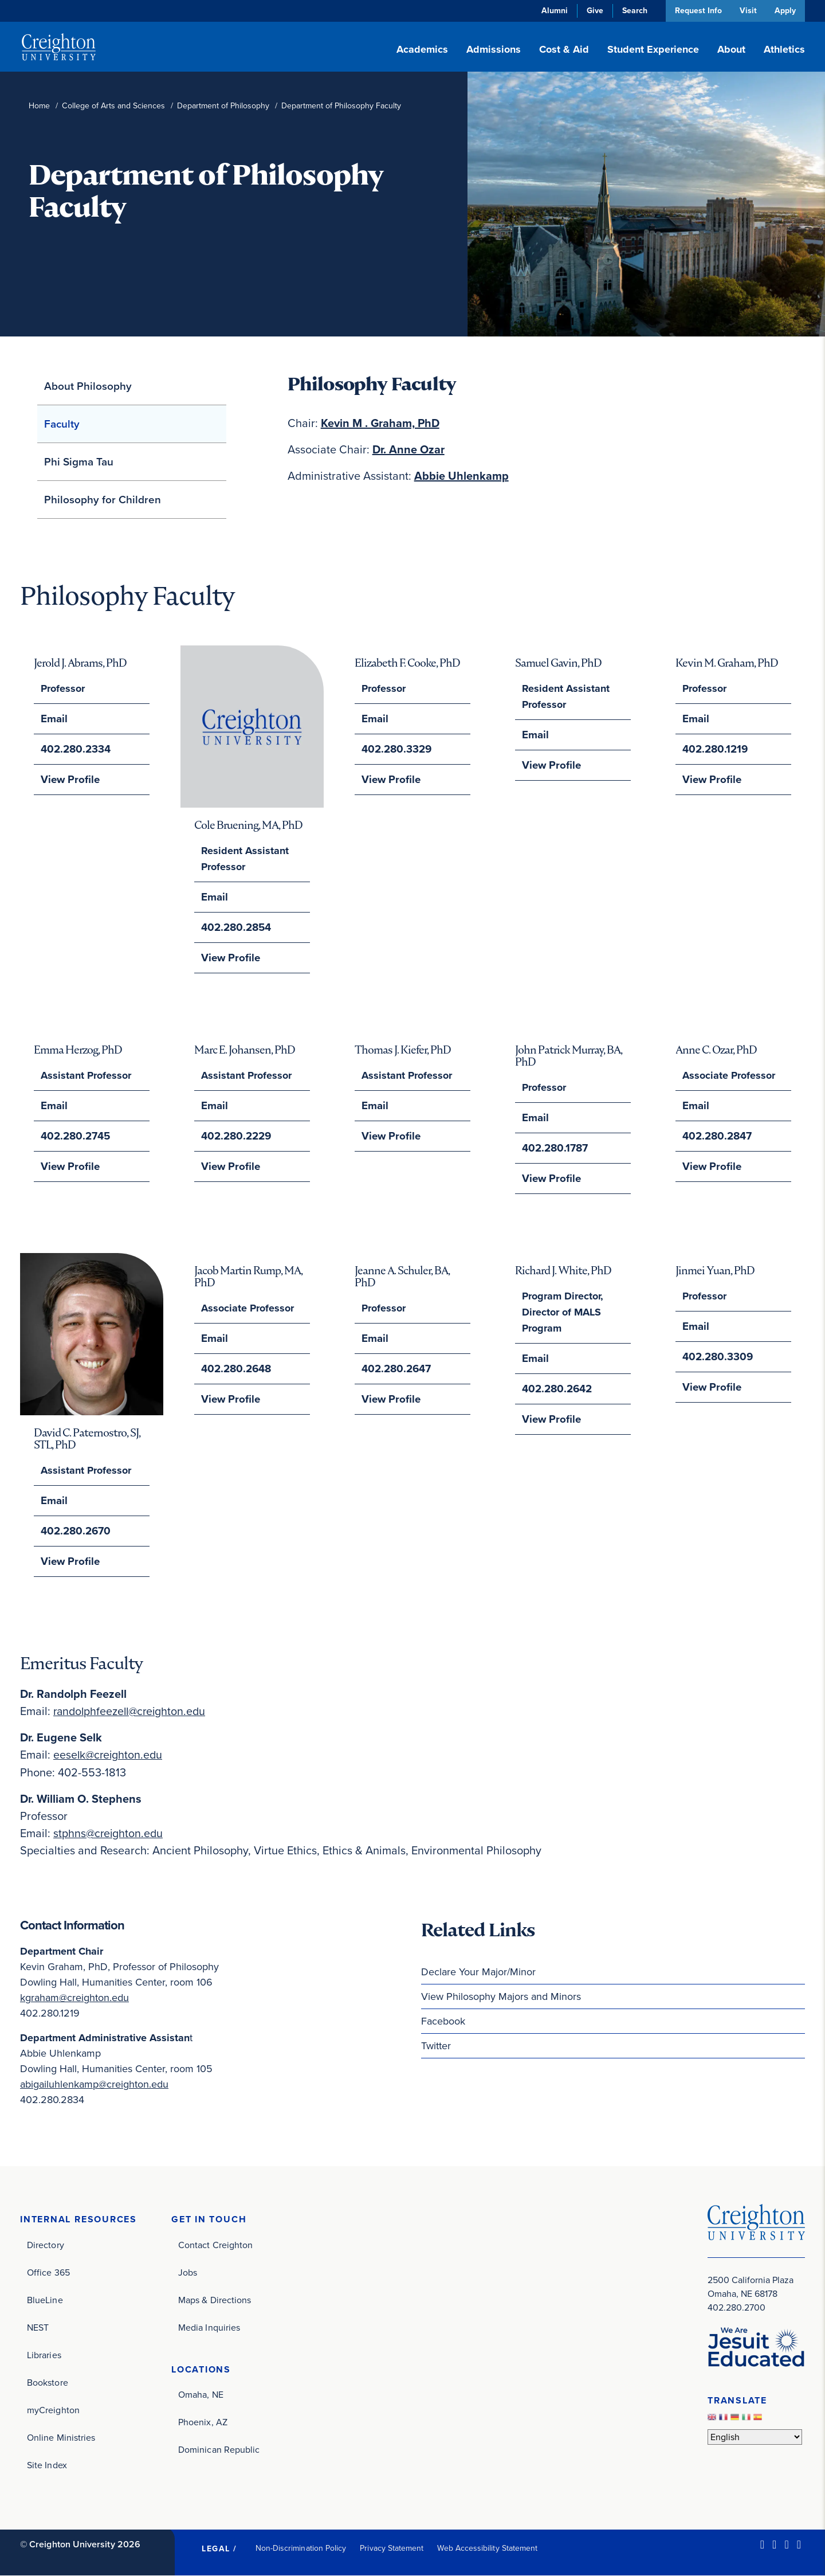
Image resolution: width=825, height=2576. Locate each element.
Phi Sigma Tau (78, 461)
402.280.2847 (716, 1136)
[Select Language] (755, 2436)
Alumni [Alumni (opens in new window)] (552, 11)
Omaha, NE (200, 2395)
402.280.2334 (75, 749)
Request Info (696, 11)
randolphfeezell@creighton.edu (132, 1711)
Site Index (47, 2465)
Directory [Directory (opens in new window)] (45, 2245)
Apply (785, 11)
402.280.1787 (554, 1148)
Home (39, 105)
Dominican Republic (219, 2450)
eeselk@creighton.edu (109, 1755)
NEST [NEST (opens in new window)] (38, 2327)
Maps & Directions (214, 2300)
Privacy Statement (391, 2548)
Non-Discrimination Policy (301, 2548)
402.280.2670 (75, 1531)
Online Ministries (61, 2437)
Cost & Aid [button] (564, 49)
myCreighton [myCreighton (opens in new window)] (53, 2410)
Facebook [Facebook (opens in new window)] (443, 2021)
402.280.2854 (235, 927)
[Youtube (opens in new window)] (799, 2544)
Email (54, 718)
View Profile (69, 779)
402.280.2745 (75, 1136)
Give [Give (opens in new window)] (592, 11)
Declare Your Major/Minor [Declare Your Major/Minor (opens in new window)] (478, 1971)
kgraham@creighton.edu (74, 1997)
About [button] (731, 49)
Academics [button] (422, 49)
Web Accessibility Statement (487, 2548)
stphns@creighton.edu (109, 1833)
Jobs (187, 2272)
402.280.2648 (235, 1368)
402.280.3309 (716, 1356)
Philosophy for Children (102, 499)
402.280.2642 (556, 1388)
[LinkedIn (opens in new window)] (762, 2544)
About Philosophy (88, 386)
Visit (747, 11)
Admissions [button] (493, 49)
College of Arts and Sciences (113, 105)
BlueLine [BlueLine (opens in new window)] (45, 2300)
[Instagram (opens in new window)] (786, 2544)
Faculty (62, 424)
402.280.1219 (713, 749)
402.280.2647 (396, 1368)
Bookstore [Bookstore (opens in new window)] (47, 2382)
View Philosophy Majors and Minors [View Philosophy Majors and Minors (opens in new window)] (501, 1996)
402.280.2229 (235, 1136)
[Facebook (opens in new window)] (774, 2544)
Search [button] (632, 11)
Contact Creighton (215, 2245)
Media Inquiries (209, 2327)
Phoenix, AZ (202, 2422)
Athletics (784, 49)
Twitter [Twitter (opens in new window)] (436, 2045)
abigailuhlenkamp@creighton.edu (94, 2084)
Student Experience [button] (653, 49)
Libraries (44, 2355)
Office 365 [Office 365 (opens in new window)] (48, 2272)
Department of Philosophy (223, 105)
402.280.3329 (396, 749)
